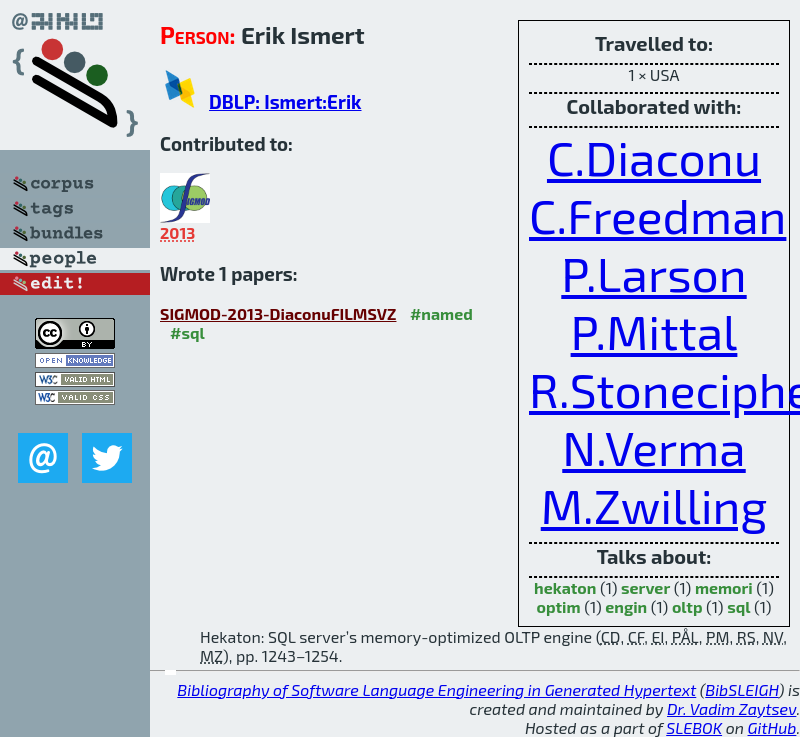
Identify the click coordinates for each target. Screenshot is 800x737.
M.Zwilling (654, 505)
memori (724, 587)
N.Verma (653, 447)
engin (626, 606)
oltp (687, 606)
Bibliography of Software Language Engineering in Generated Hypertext (436, 689)
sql (738, 606)
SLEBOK (694, 727)
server (645, 587)
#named (441, 313)
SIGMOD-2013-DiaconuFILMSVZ (278, 313)
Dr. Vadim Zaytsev (731, 708)
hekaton (565, 587)
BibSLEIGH (741, 689)
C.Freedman (657, 215)
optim (558, 606)
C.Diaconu (654, 157)
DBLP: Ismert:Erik (285, 101)
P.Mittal (654, 331)
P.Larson (653, 273)
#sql (187, 332)
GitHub (772, 727)
